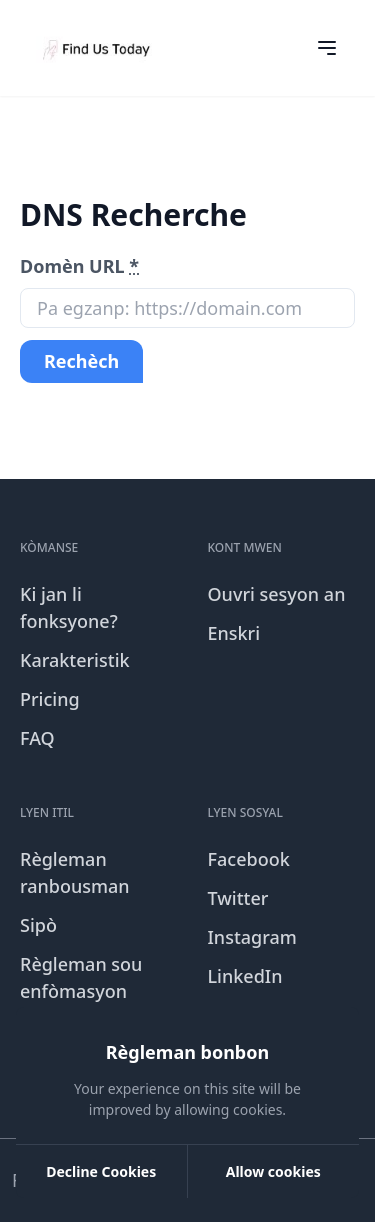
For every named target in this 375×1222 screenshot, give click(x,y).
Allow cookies (273, 1171)
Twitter (238, 898)
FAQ (37, 738)
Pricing (50, 699)
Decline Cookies (101, 1171)
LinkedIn (245, 976)
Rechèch (81, 361)
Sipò (38, 925)
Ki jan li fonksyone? (69, 607)
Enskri (234, 633)
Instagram (252, 937)
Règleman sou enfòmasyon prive (81, 991)
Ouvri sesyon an (277, 594)
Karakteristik (75, 660)
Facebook (249, 859)
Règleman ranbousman (75, 872)
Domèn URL (79, 266)
